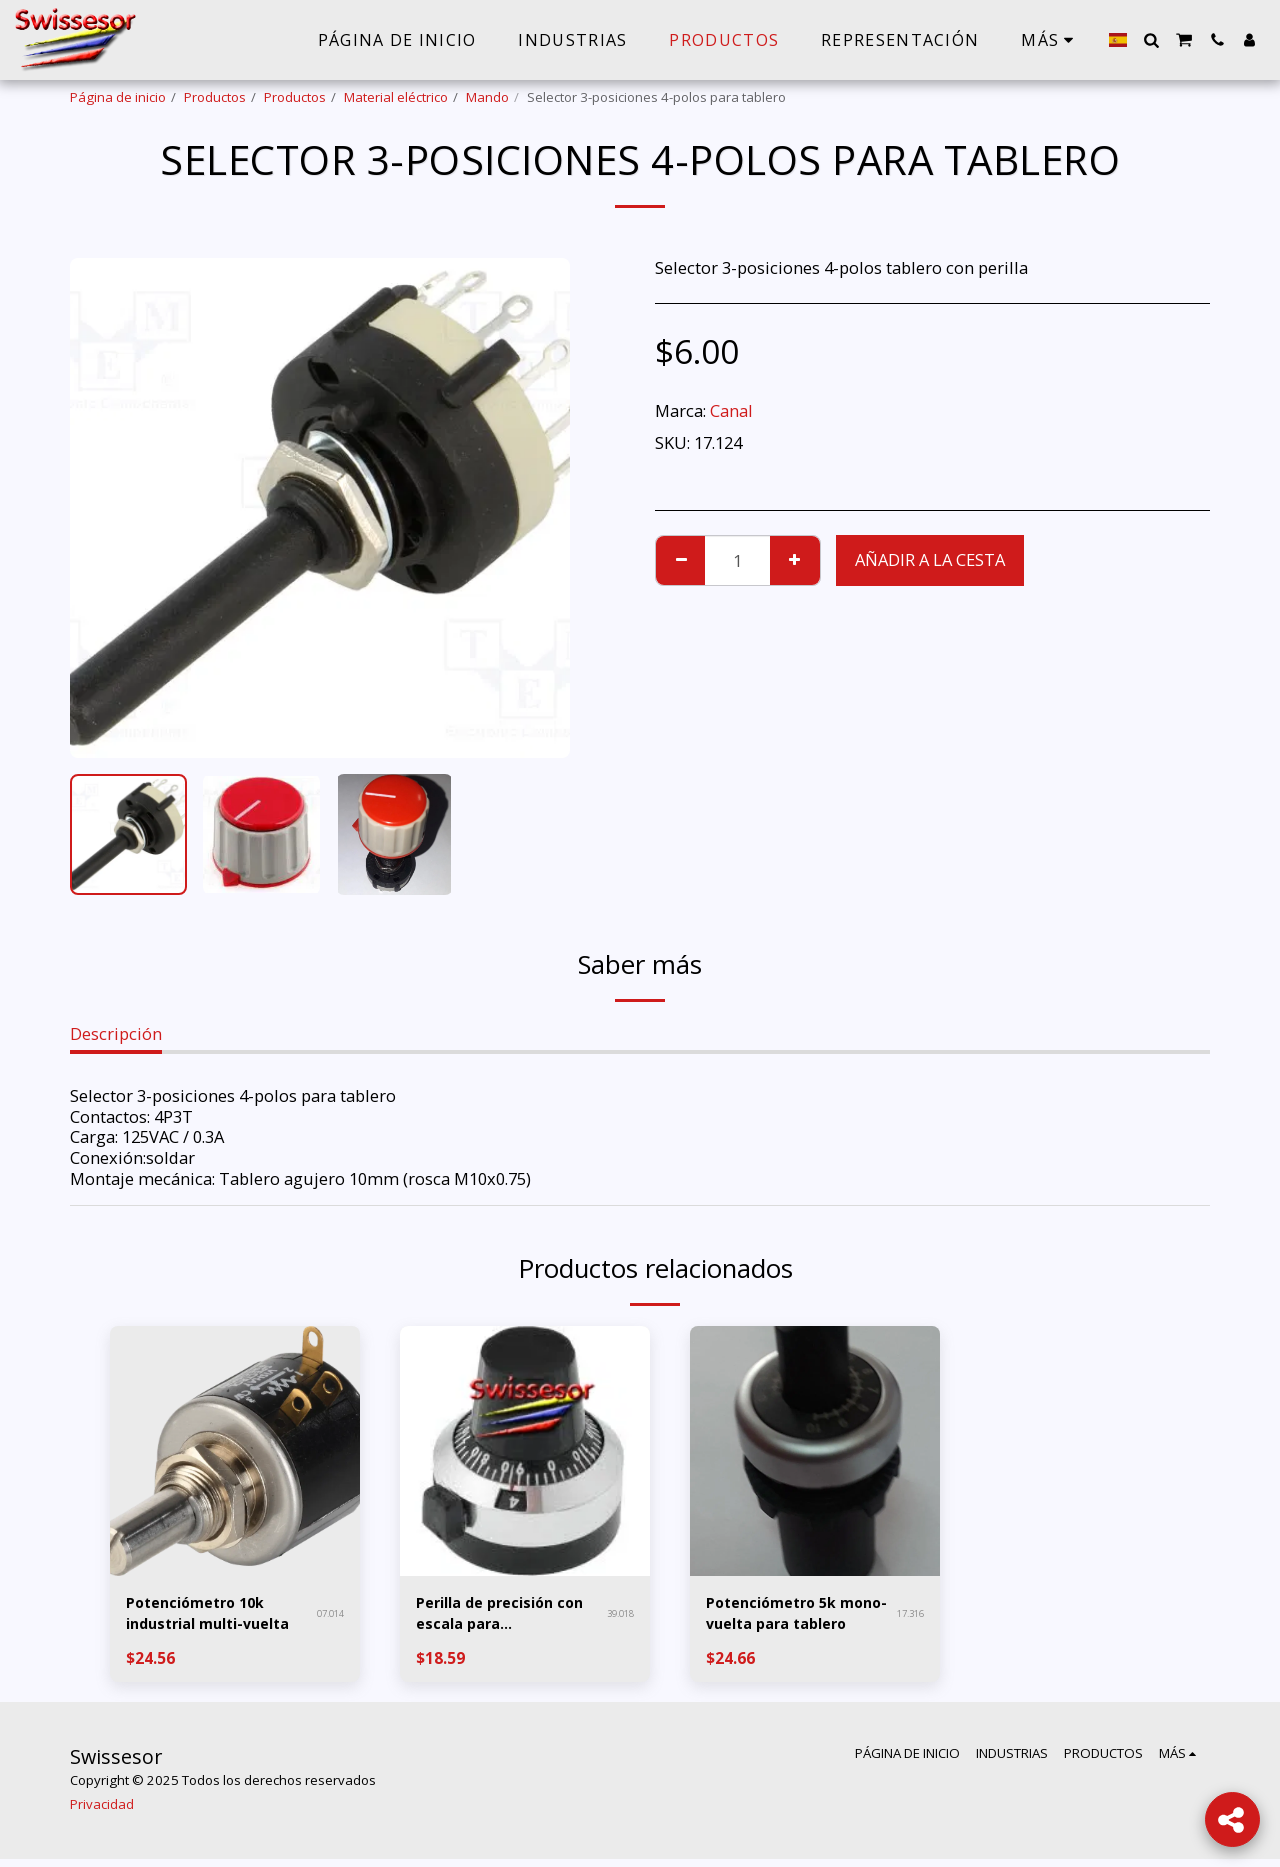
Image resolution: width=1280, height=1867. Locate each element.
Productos (215, 97)
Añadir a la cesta (930, 559)
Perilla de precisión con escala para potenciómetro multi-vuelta (505, 1617)
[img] (235, 1451)
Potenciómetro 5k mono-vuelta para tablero (779, 1617)
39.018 (617, 1616)
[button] (1151, 40)
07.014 (327, 1616)
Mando (487, 97)
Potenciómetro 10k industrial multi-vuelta (204, 1617)
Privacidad (102, 1812)
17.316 (907, 1616)
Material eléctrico (396, 97)
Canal (731, 410)
